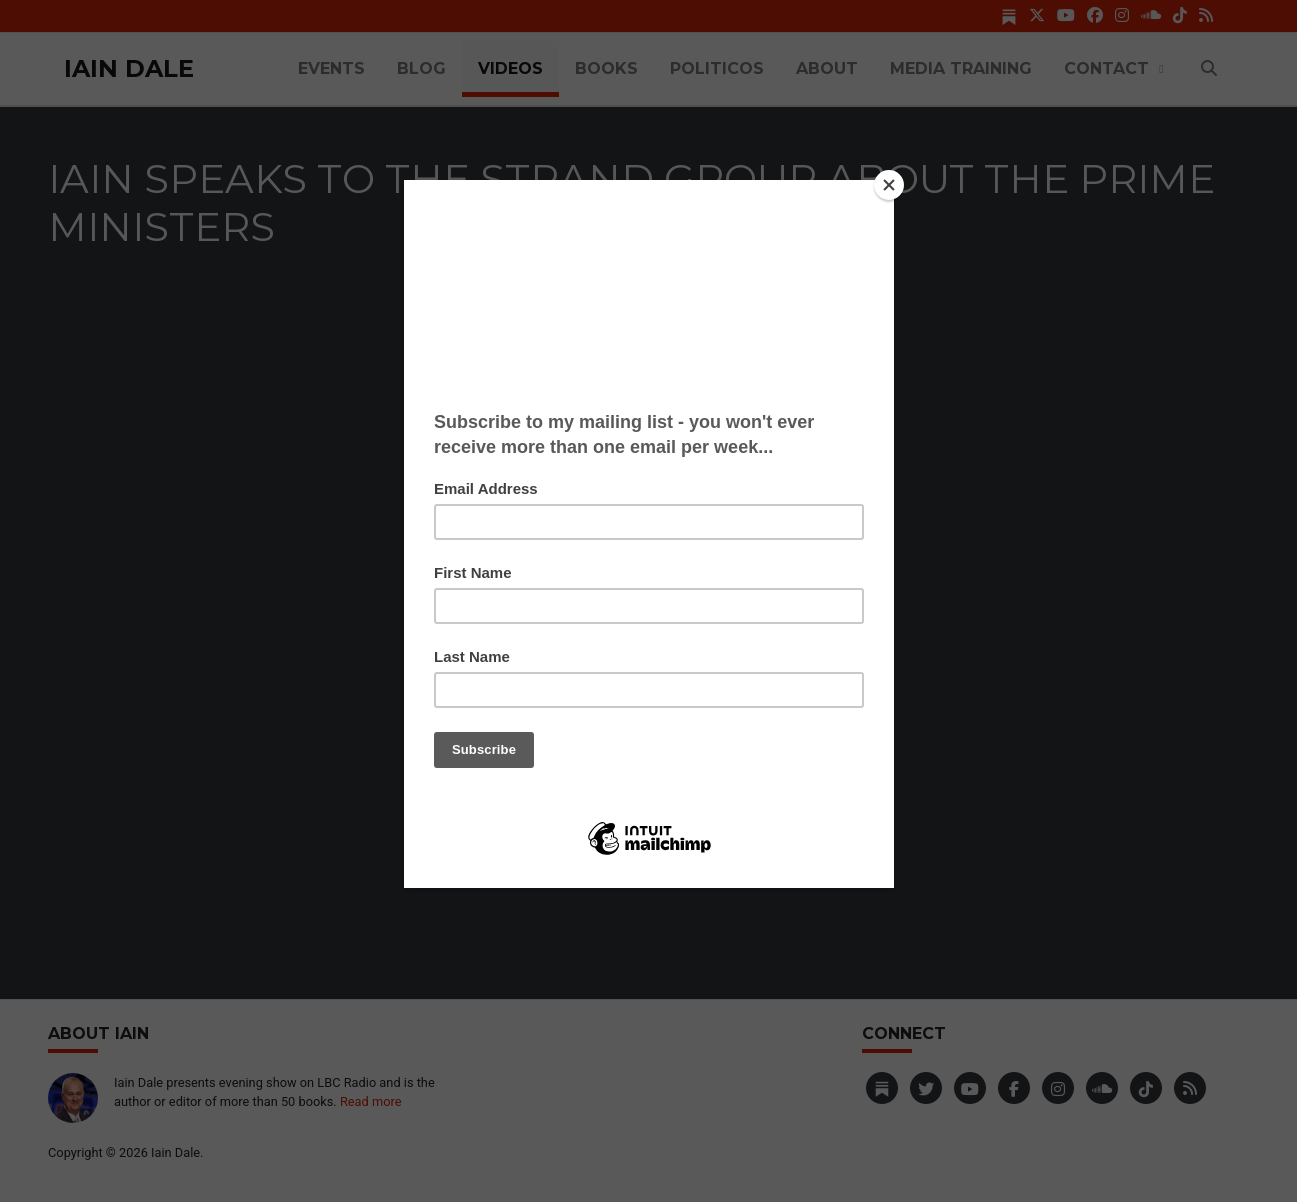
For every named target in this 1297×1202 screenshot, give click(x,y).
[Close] (889, 185)
